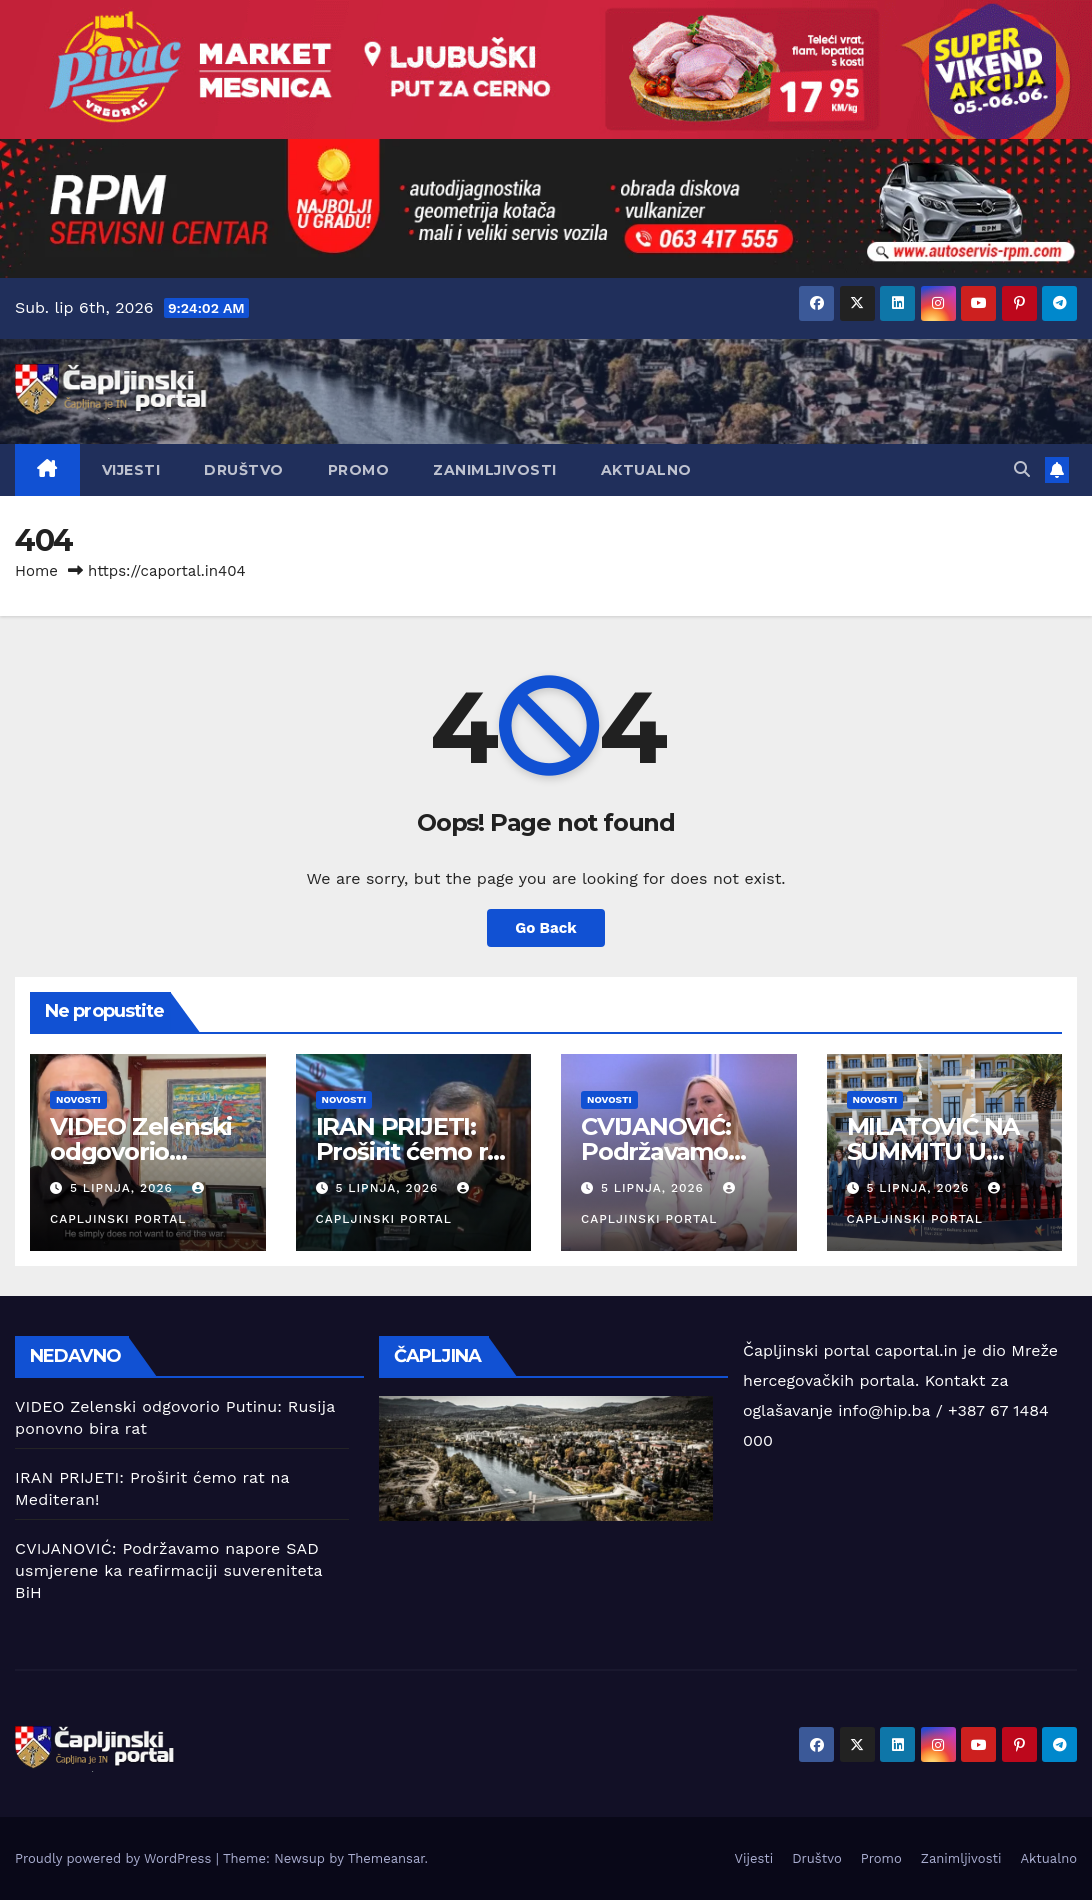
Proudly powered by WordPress (115, 1858)
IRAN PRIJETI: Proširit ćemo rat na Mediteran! (413, 1151)
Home (36, 571)
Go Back (546, 928)
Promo (359, 470)
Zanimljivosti (495, 470)
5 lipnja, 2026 (124, 1188)
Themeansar (386, 1858)
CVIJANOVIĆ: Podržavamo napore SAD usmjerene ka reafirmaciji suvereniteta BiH (168, 1570)
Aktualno (646, 470)
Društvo (244, 470)
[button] (1022, 469)
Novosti (78, 1099)
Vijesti (131, 470)
